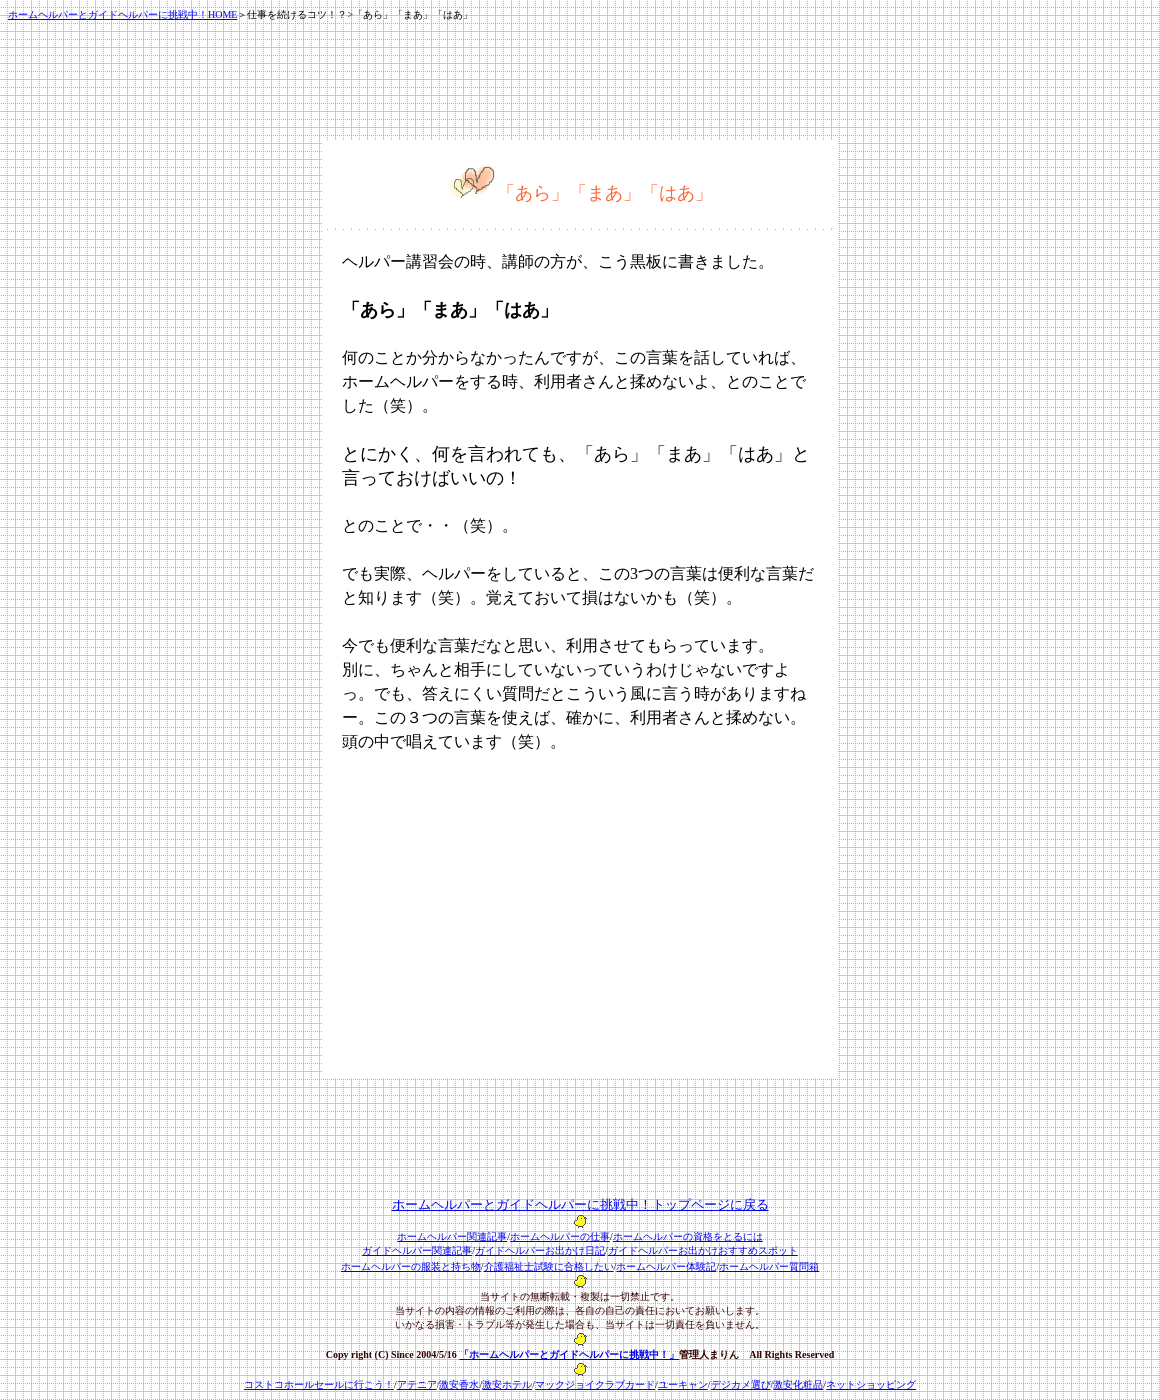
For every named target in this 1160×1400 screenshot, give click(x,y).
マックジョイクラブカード (595, 1384)
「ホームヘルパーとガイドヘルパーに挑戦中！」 (569, 1354)
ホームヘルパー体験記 (666, 1266)
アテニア (417, 1384)
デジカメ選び (741, 1384)
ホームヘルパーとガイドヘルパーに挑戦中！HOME (122, 14)
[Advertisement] (510, 918)
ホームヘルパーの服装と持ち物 (411, 1266)
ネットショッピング (871, 1384)
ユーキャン (683, 1384)
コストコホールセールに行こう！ (319, 1384)
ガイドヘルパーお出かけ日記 (540, 1250)
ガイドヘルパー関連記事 (417, 1250)
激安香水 (459, 1384)
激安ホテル (507, 1384)
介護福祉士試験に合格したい (549, 1266)
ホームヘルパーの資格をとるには (688, 1236)
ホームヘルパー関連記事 (452, 1236)
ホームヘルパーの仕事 (560, 1236)
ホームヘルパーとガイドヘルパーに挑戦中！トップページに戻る (580, 1204)
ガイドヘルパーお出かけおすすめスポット (703, 1250)
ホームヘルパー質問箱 (769, 1266)
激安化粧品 (798, 1384)
